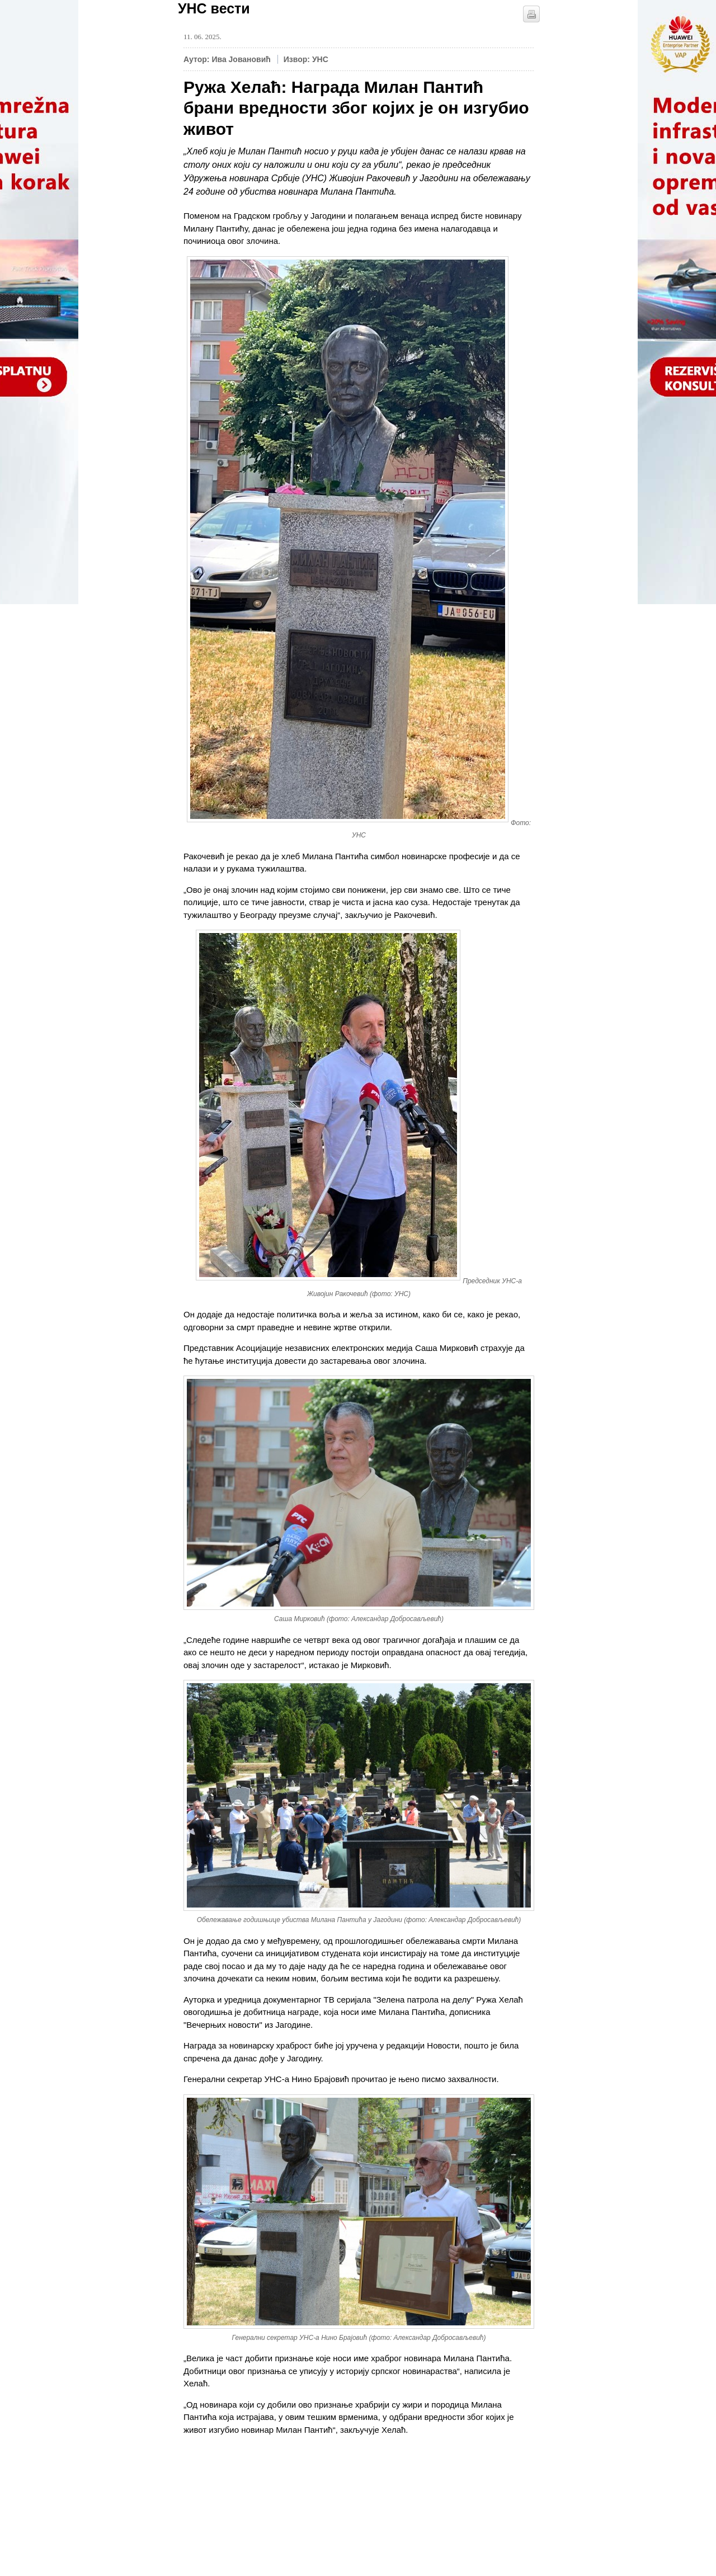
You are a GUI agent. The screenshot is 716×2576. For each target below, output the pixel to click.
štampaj (531, 14)
